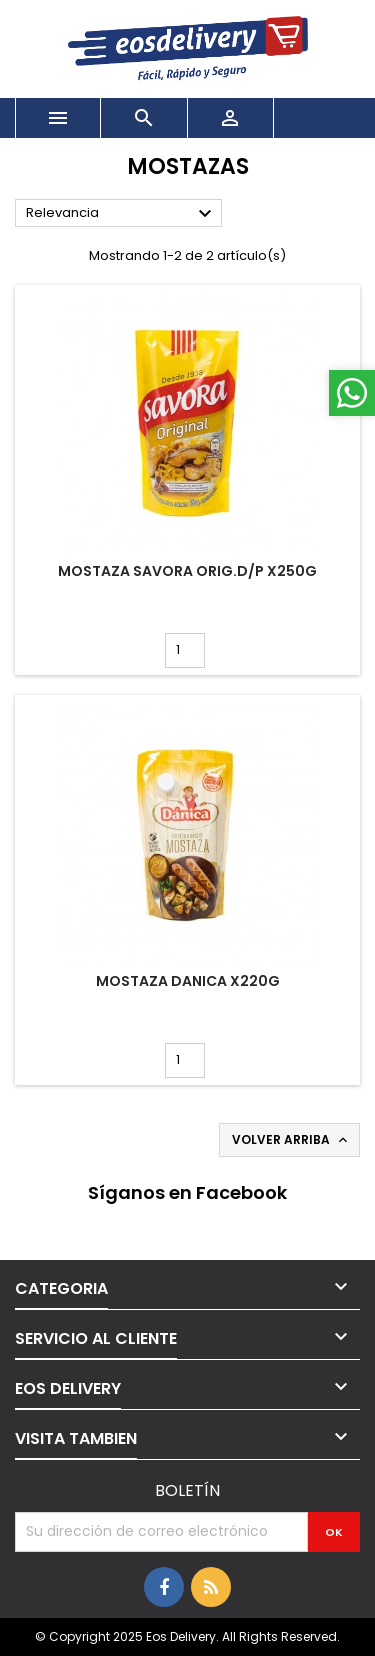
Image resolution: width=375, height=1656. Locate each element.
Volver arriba (291, 1140)
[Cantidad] (185, 650)
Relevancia (121, 214)
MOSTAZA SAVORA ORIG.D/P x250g (187, 571)
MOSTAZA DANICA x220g (188, 981)
